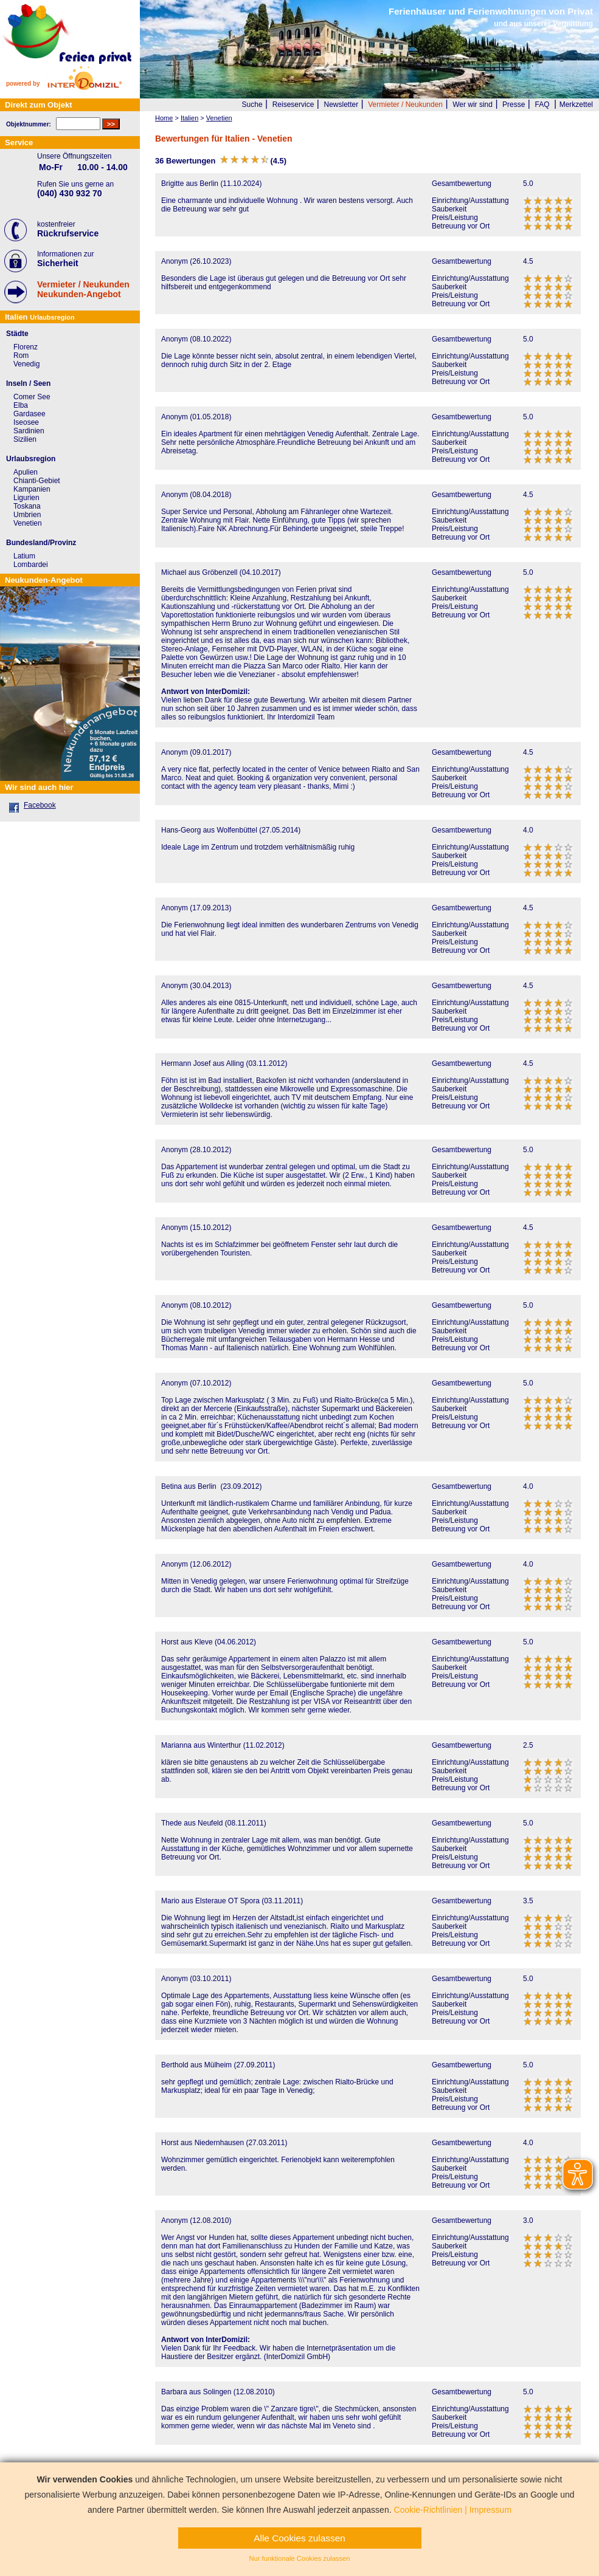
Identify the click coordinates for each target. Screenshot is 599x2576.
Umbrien (27, 514)
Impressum (490, 2510)
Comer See (31, 397)
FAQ (542, 104)
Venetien (27, 523)
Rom (21, 355)
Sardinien (28, 431)
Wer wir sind (472, 104)
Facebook (40, 805)
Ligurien (26, 497)
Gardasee (29, 414)
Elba (20, 405)
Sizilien (24, 439)
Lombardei (30, 564)
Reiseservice (293, 104)
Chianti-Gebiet (36, 480)
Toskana (27, 506)
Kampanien (31, 489)
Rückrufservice (68, 233)
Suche (252, 104)
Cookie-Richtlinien (428, 2510)
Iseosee (26, 422)
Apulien (25, 472)
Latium (24, 556)
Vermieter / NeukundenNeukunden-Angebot (83, 289)
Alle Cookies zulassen (299, 2538)
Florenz (25, 347)
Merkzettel (576, 104)
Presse (513, 104)
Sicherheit (57, 263)
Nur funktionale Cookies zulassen (299, 2558)
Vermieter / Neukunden (405, 104)
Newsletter (341, 104)
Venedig (26, 364)
